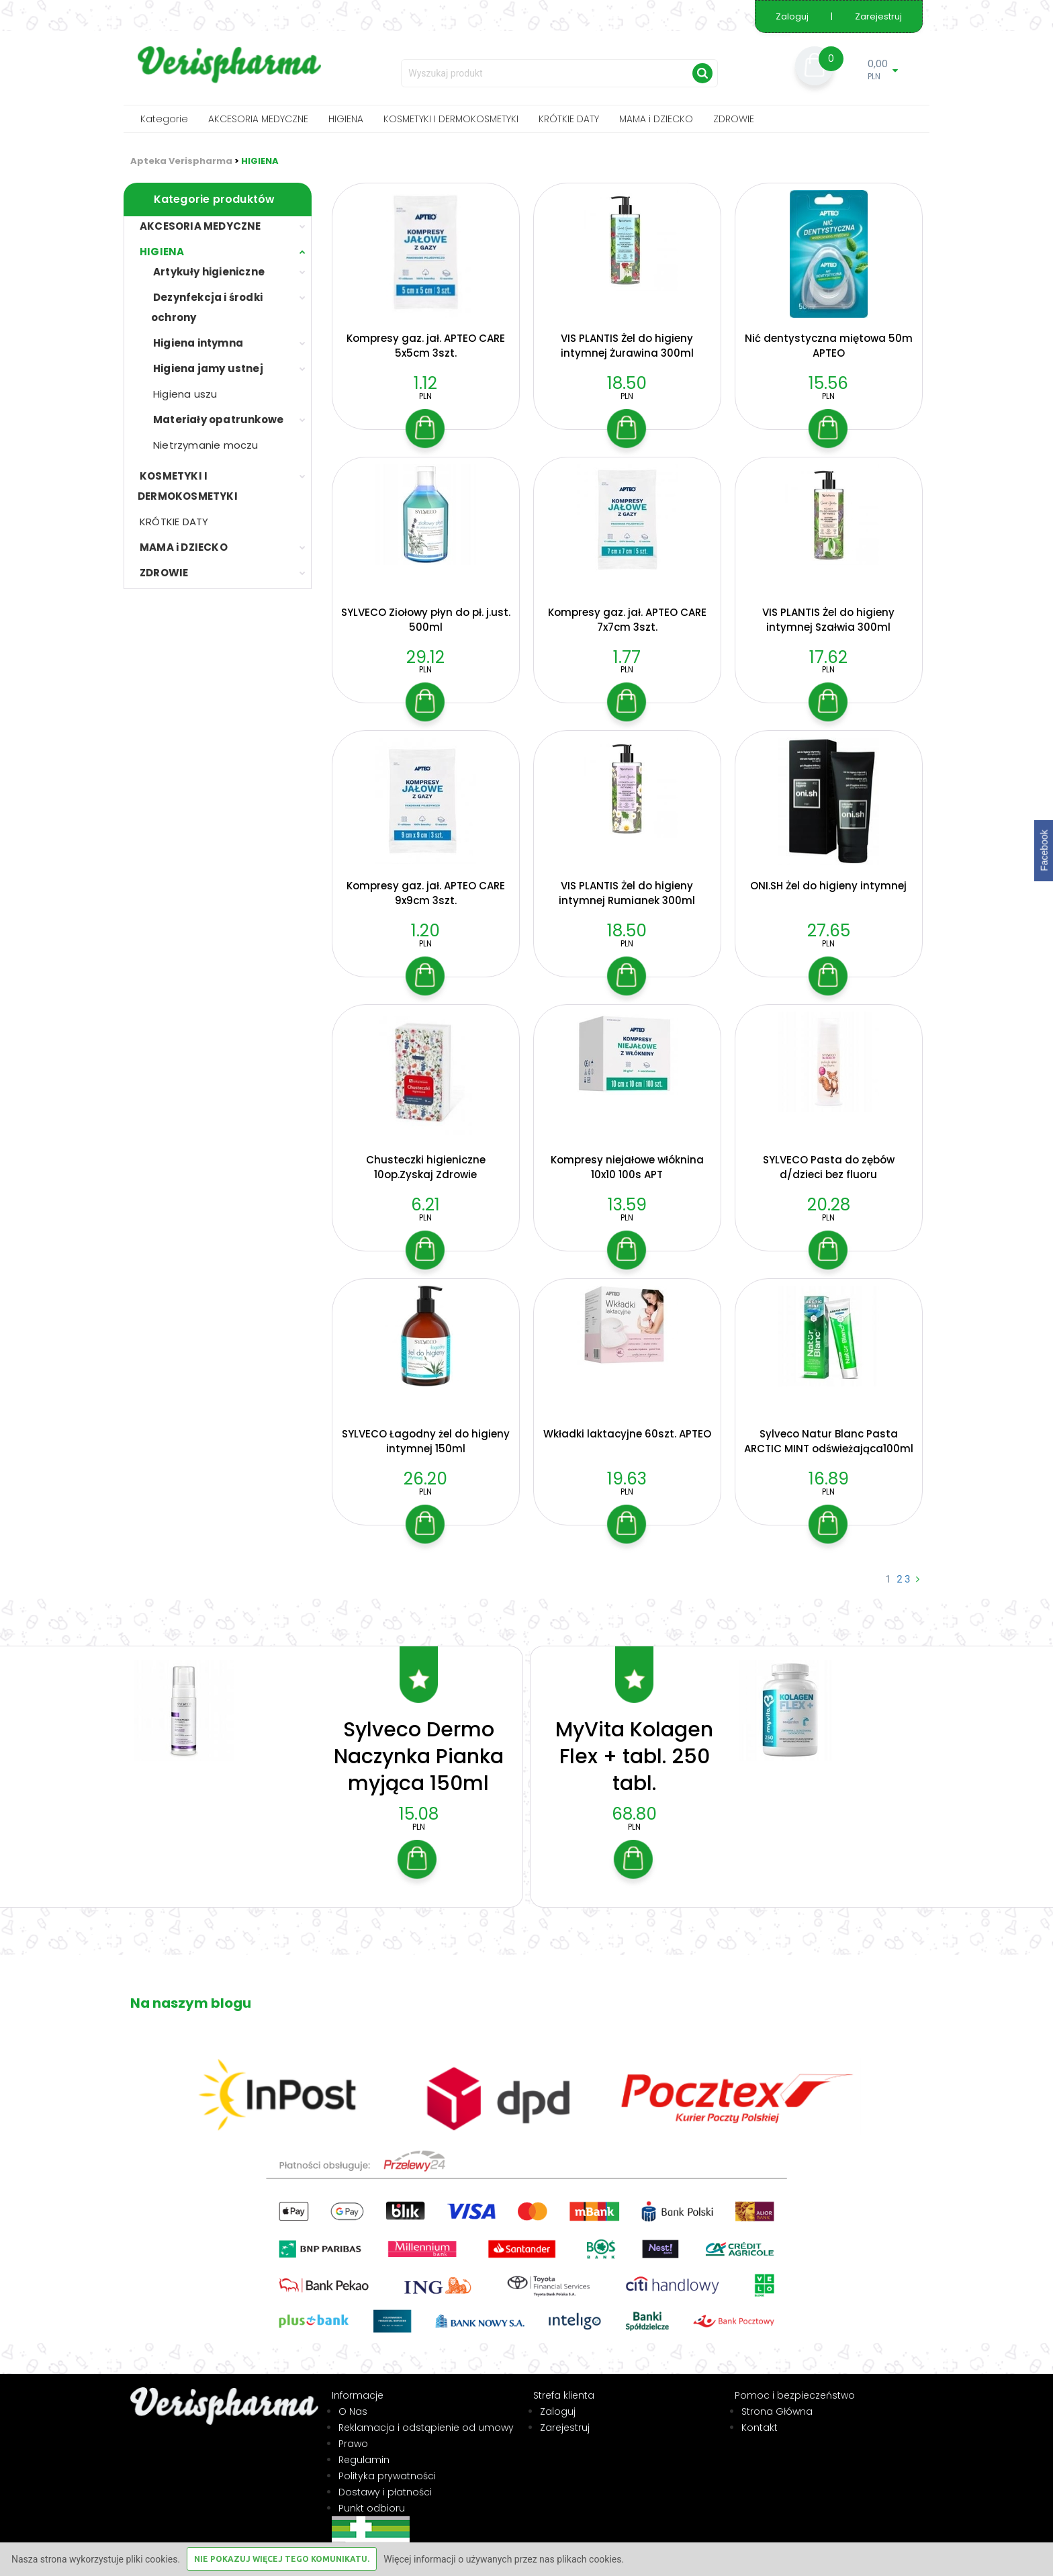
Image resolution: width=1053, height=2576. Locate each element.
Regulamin (364, 2447)
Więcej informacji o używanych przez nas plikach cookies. (503, 2559)
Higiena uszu (185, 394)
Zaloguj (793, 16)
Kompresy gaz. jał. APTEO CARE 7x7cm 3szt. (627, 619)
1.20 (425, 930)
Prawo (353, 2431)
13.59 (627, 1204)
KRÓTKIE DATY (569, 119)
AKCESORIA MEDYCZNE (258, 119)
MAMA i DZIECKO (656, 119)
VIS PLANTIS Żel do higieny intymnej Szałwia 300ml (828, 619)
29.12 (425, 657)
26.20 (425, 1479)
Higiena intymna (198, 343)
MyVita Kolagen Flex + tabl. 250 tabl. (634, 1744)
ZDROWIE (733, 119)
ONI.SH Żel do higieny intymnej (828, 886)
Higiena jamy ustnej (208, 368)
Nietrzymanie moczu (206, 445)
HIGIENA (345, 119)
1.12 (425, 383)
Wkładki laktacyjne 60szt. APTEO (627, 1434)
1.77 (627, 657)
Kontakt (759, 2415)
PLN (425, 396)
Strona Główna (777, 2398)
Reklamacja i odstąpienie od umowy (426, 2415)
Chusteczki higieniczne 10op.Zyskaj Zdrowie (426, 1167)
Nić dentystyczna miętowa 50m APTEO (829, 345)
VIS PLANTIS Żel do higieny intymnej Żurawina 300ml (627, 345)
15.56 (828, 383)
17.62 (828, 657)
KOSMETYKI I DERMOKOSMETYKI (450, 119)
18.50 (627, 383)
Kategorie (164, 119)
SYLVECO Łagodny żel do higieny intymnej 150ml (426, 1441)
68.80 (634, 1802)
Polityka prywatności (387, 2463)
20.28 (828, 1204)
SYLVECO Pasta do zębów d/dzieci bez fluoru (829, 1167)
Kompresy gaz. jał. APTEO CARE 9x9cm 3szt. (426, 893)
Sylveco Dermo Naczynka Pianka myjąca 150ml (419, 1744)
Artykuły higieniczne (209, 272)
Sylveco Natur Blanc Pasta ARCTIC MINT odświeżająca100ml (828, 1441)
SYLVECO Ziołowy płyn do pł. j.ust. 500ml (425, 619)
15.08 (419, 1802)
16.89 (829, 1479)
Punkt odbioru (371, 2495)
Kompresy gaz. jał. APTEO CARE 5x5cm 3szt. (426, 345)
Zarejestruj (878, 16)
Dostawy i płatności (385, 2479)
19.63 (627, 1479)
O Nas (352, 2398)
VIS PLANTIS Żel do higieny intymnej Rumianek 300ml (627, 893)
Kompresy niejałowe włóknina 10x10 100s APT (627, 1167)
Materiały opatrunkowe (218, 419)
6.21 (425, 1204)
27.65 (828, 930)
